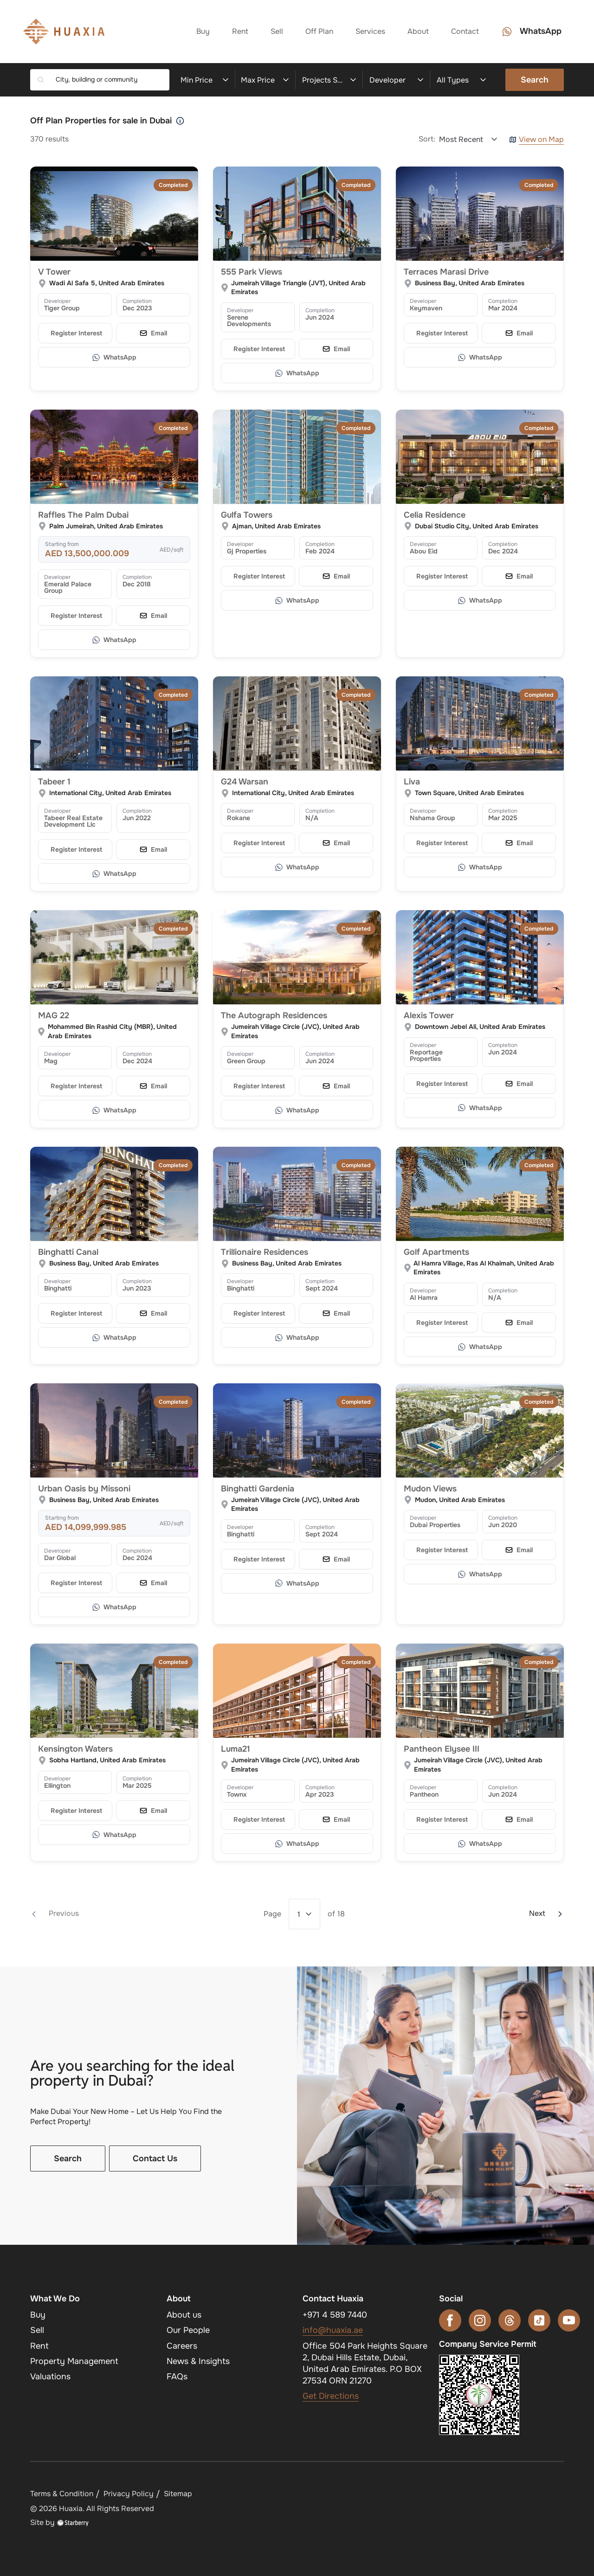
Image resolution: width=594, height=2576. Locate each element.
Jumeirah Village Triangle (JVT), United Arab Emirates (298, 287)
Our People (188, 2330)
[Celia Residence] (480, 457)
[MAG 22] (114, 957)
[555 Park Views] (297, 214)
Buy (203, 31)
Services (370, 31)
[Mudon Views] (480, 1430)
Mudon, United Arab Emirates (460, 1500)
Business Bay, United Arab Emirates (469, 283)
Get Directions (331, 2396)
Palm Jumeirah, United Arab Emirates (106, 526)
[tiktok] (539, 2320)
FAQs (177, 2376)
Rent (240, 31)
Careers (182, 2346)
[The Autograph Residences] (297, 957)
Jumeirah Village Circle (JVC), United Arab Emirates (295, 1031)
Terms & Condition (61, 2494)
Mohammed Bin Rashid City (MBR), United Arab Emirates (112, 1031)
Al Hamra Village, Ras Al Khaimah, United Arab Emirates (483, 1268)
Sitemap (178, 2494)
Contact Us (155, 2158)
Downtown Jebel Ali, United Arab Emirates (480, 1026)
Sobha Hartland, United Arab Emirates (107, 1760)
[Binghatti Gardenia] (297, 1430)
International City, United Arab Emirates (110, 793)
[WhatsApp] (114, 357)
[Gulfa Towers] (297, 457)
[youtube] (569, 2320)
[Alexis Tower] (480, 957)
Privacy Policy (128, 2494)
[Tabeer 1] (114, 723)
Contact (465, 31)
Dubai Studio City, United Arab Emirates (476, 526)
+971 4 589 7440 (335, 2315)
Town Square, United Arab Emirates (469, 793)
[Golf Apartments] (480, 1194)
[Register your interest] (75, 333)
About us (184, 2315)
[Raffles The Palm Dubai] (114, 457)
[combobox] (108, 79)
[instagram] (480, 2320)
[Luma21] (297, 1691)
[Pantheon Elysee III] (480, 1691)
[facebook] (450, 2320)
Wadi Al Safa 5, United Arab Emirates (106, 283)
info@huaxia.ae (333, 2330)
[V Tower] (114, 214)
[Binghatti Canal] (114, 1194)
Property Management (74, 2361)
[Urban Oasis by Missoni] (114, 1430)
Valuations (50, 2376)
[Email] (153, 333)
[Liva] (480, 723)
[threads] (509, 2320)
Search (535, 80)
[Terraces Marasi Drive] (480, 214)
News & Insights (198, 2361)
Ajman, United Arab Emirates (276, 526)
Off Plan (319, 31)
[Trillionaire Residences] (297, 1194)
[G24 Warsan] (297, 723)
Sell (277, 31)
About (418, 31)
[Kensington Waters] (114, 1691)
